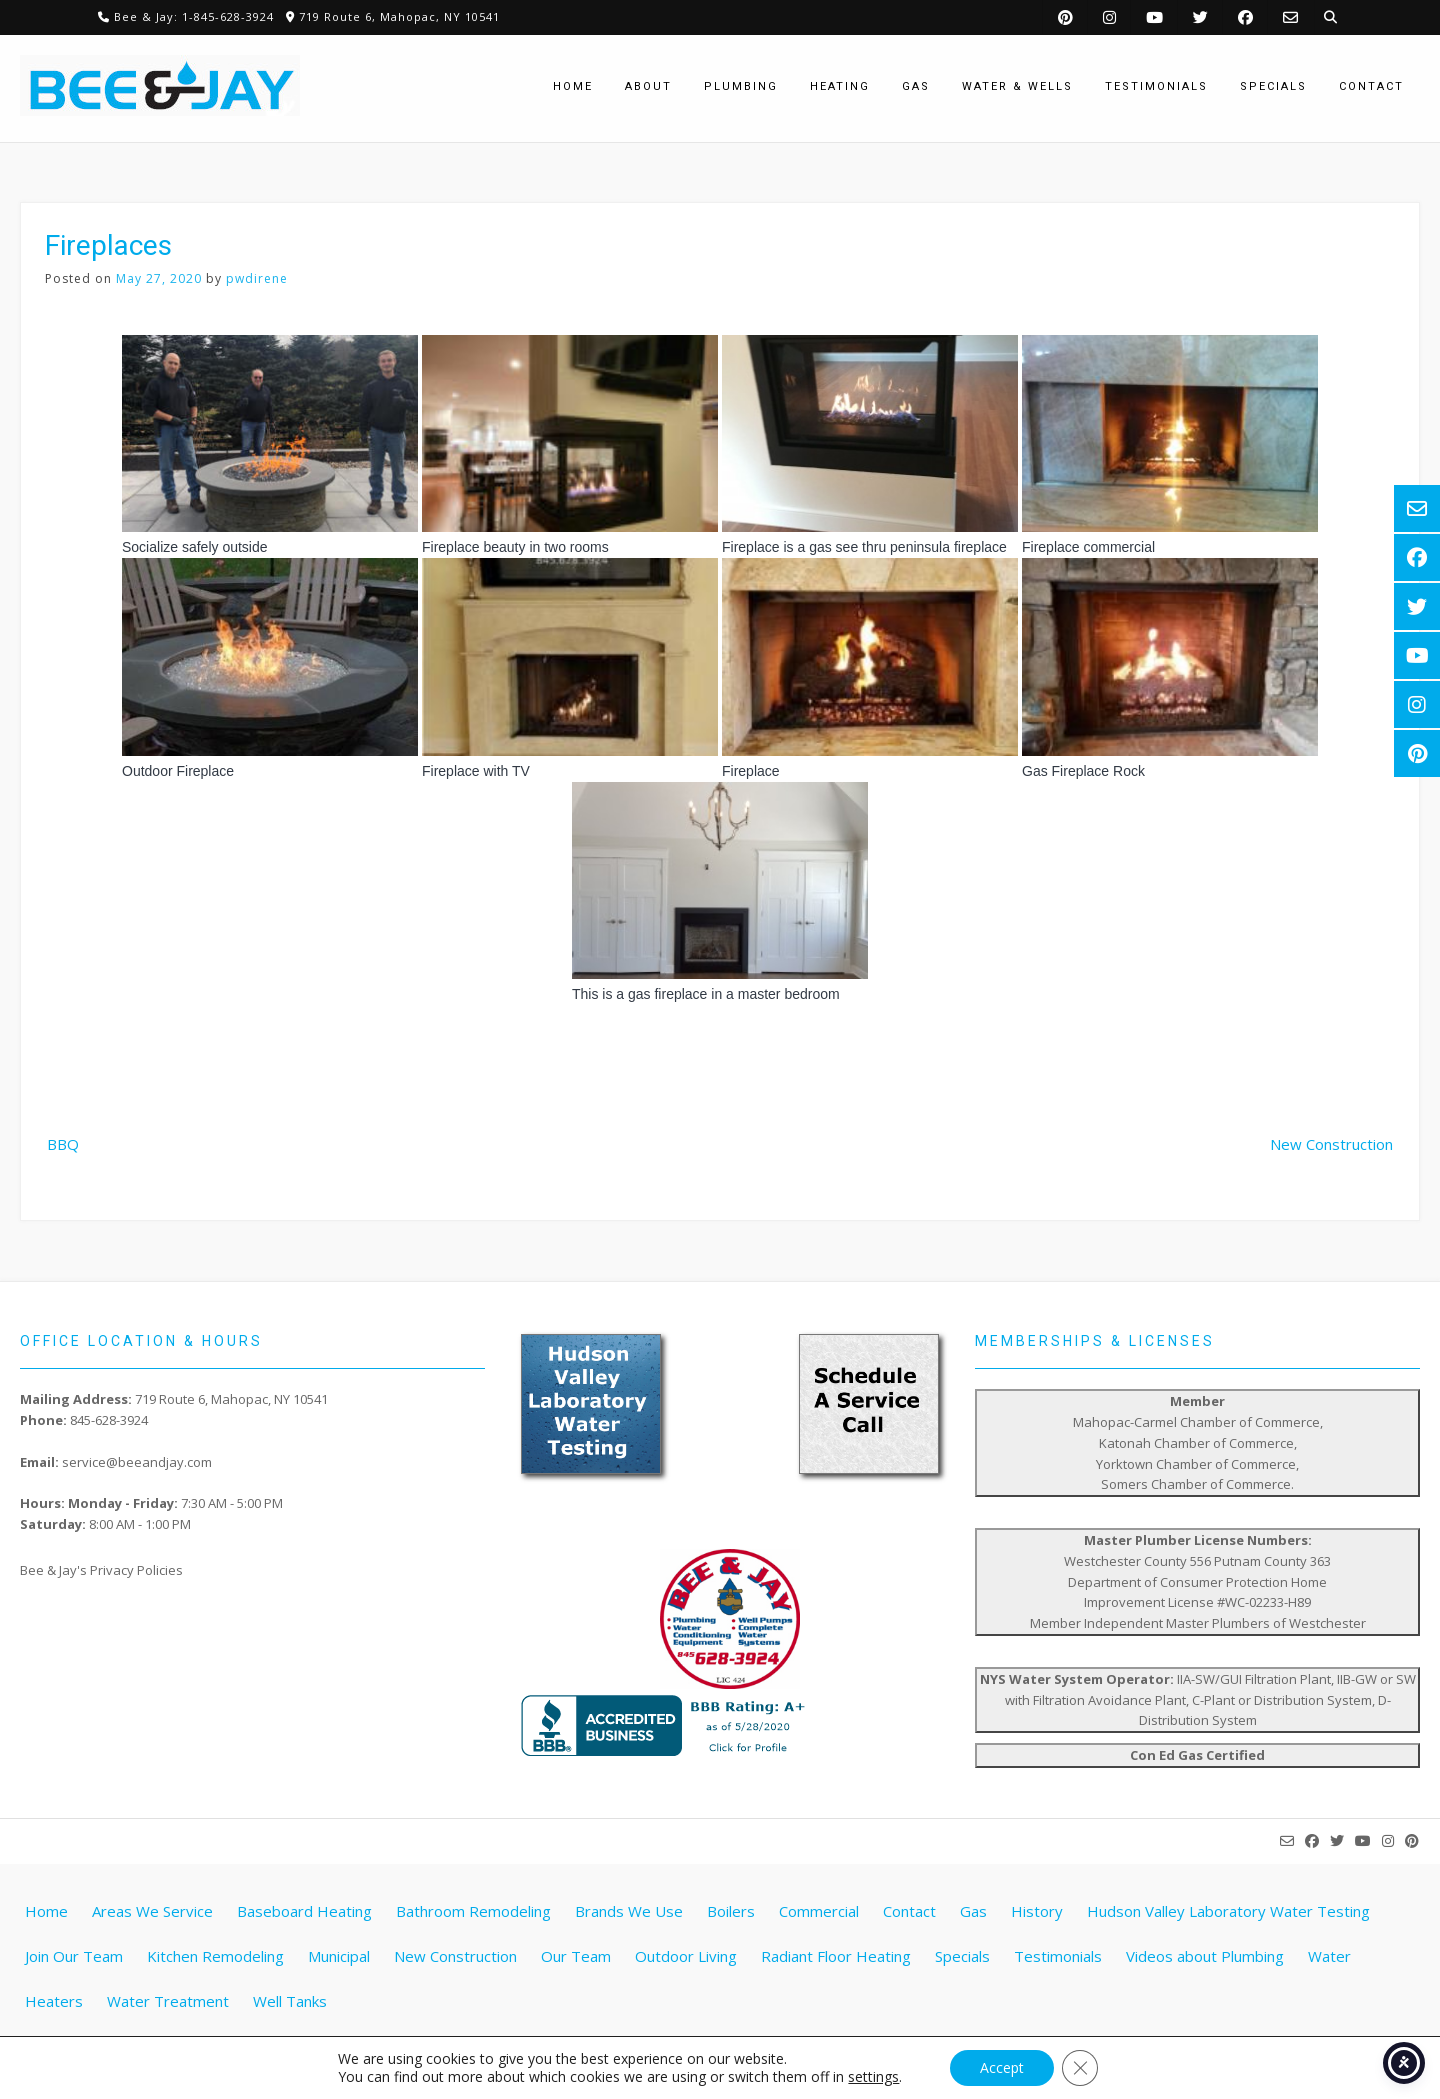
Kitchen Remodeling (215, 1956)
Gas (973, 1911)
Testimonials (1058, 1956)
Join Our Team (74, 1956)
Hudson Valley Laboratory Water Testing (1228, 1911)
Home (46, 1911)
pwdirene (257, 278)
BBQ (63, 1144)
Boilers (731, 1911)
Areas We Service (152, 1911)
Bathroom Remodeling (473, 1911)
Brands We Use (629, 1911)
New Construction (1331, 1144)
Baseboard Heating (304, 1911)
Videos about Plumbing (1205, 1956)
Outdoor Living (686, 1956)
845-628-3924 (109, 1420)
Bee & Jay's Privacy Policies (101, 1570)
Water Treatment (168, 2001)
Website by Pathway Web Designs (728, 2063)
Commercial (819, 1911)
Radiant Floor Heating (836, 1956)
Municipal (339, 1956)
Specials (962, 1956)
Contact (909, 1911)
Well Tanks (290, 2001)
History (1037, 1911)
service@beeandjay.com (137, 1462)
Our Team (576, 1956)
